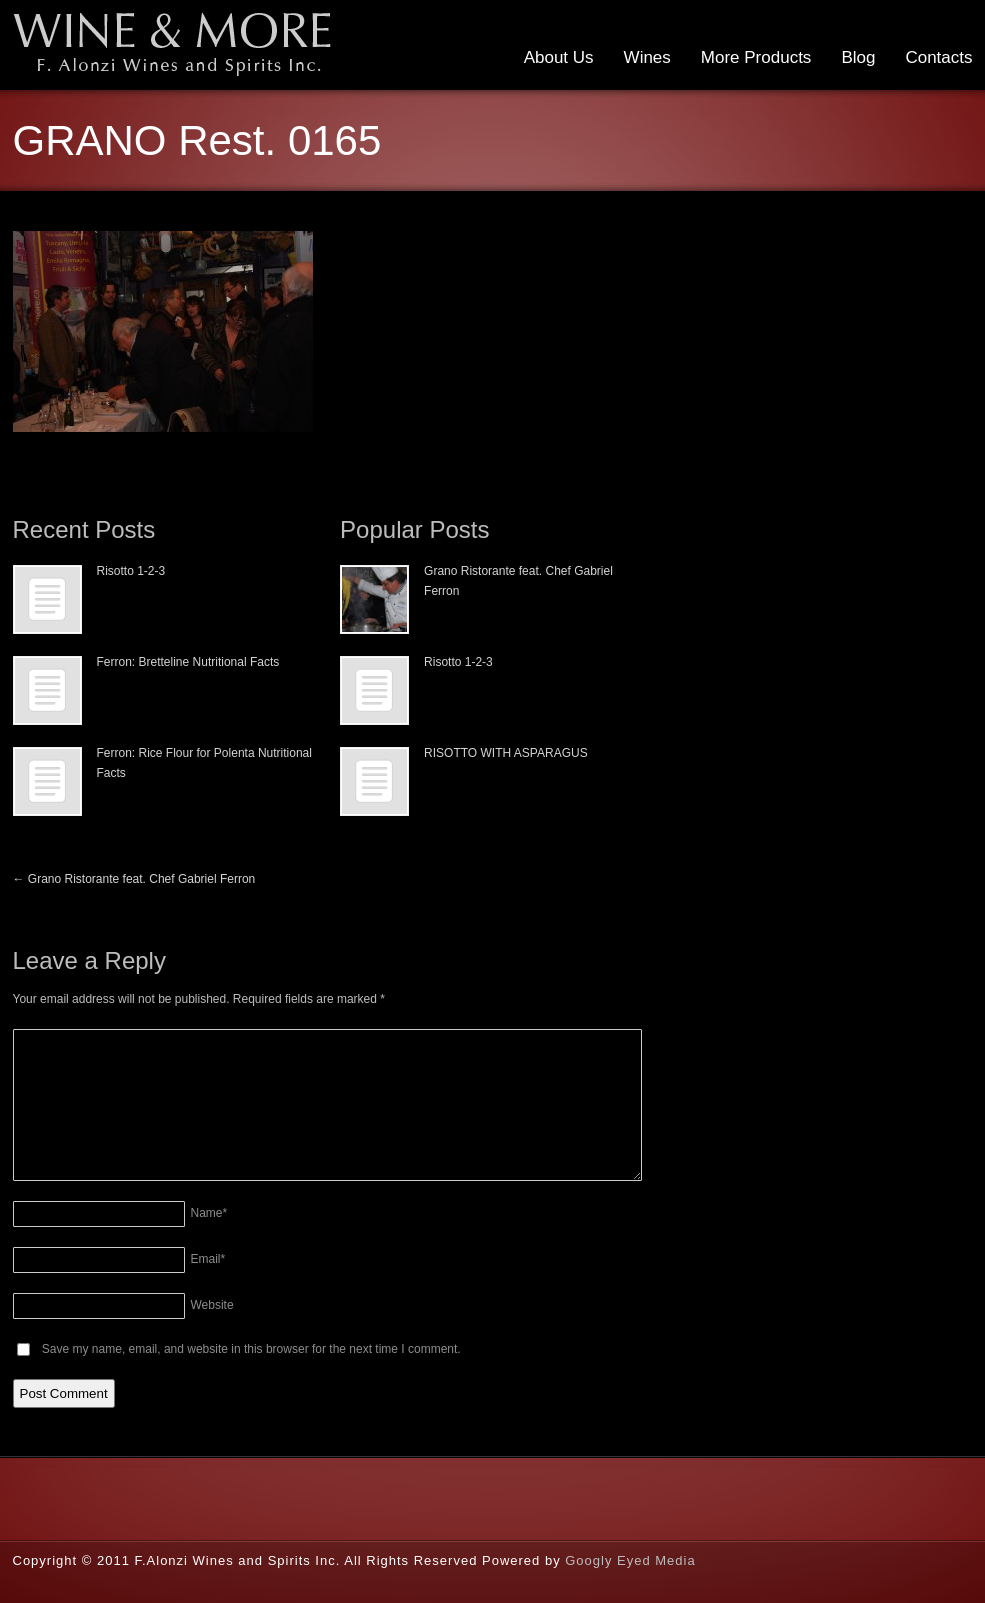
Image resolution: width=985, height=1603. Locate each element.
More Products (756, 57)
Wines (647, 57)
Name (209, 1213)
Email (208, 1259)
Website (212, 1305)
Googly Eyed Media (630, 1560)
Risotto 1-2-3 (131, 571)
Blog (858, 57)
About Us (559, 57)
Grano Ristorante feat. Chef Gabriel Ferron (134, 879)
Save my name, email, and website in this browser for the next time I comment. (251, 1349)
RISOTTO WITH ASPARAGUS (506, 753)
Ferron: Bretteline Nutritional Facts (188, 662)
